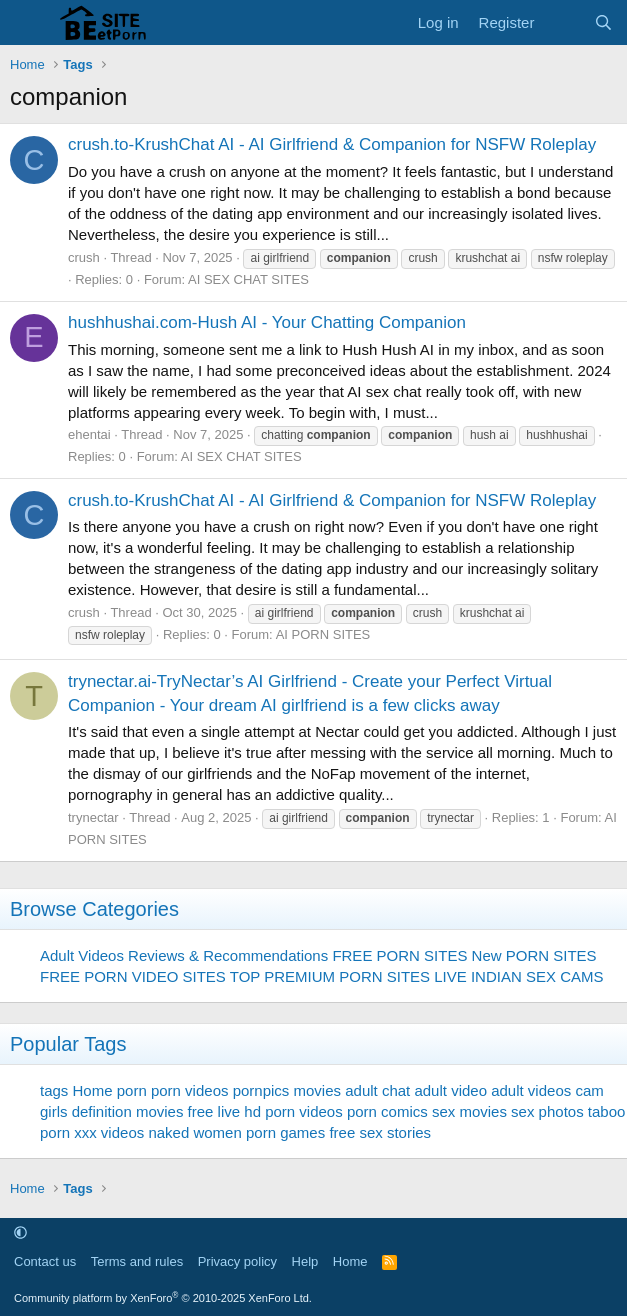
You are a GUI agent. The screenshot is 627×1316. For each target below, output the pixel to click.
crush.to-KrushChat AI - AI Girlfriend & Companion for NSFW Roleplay (332, 144)
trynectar (93, 817)
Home (350, 1261)
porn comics (387, 1111)
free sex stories (380, 1132)
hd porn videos (293, 1111)
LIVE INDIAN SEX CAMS (518, 976)
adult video (450, 1090)
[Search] (603, 22)
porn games (285, 1132)
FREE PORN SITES (399, 955)
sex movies (469, 1111)
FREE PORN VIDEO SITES (133, 976)
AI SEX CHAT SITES (248, 279)
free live (214, 1111)
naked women (194, 1132)
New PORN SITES (534, 955)
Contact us (45, 1261)
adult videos (531, 1090)
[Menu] (27, 23)
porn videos (190, 1090)
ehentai (89, 434)
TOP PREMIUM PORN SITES (330, 976)
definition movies (128, 1111)
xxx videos (109, 1132)
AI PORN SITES (323, 634)
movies (318, 1090)
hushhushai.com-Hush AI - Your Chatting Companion (267, 322)
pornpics (261, 1090)
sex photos (547, 1111)
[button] (20, 1232)
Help (305, 1261)
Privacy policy (237, 1261)
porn (132, 1090)
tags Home (76, 1090)
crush (84, 257)
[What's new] (563, 22)
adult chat (377, 1090)
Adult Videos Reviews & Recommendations (184, 955)
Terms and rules (137, 1261)
